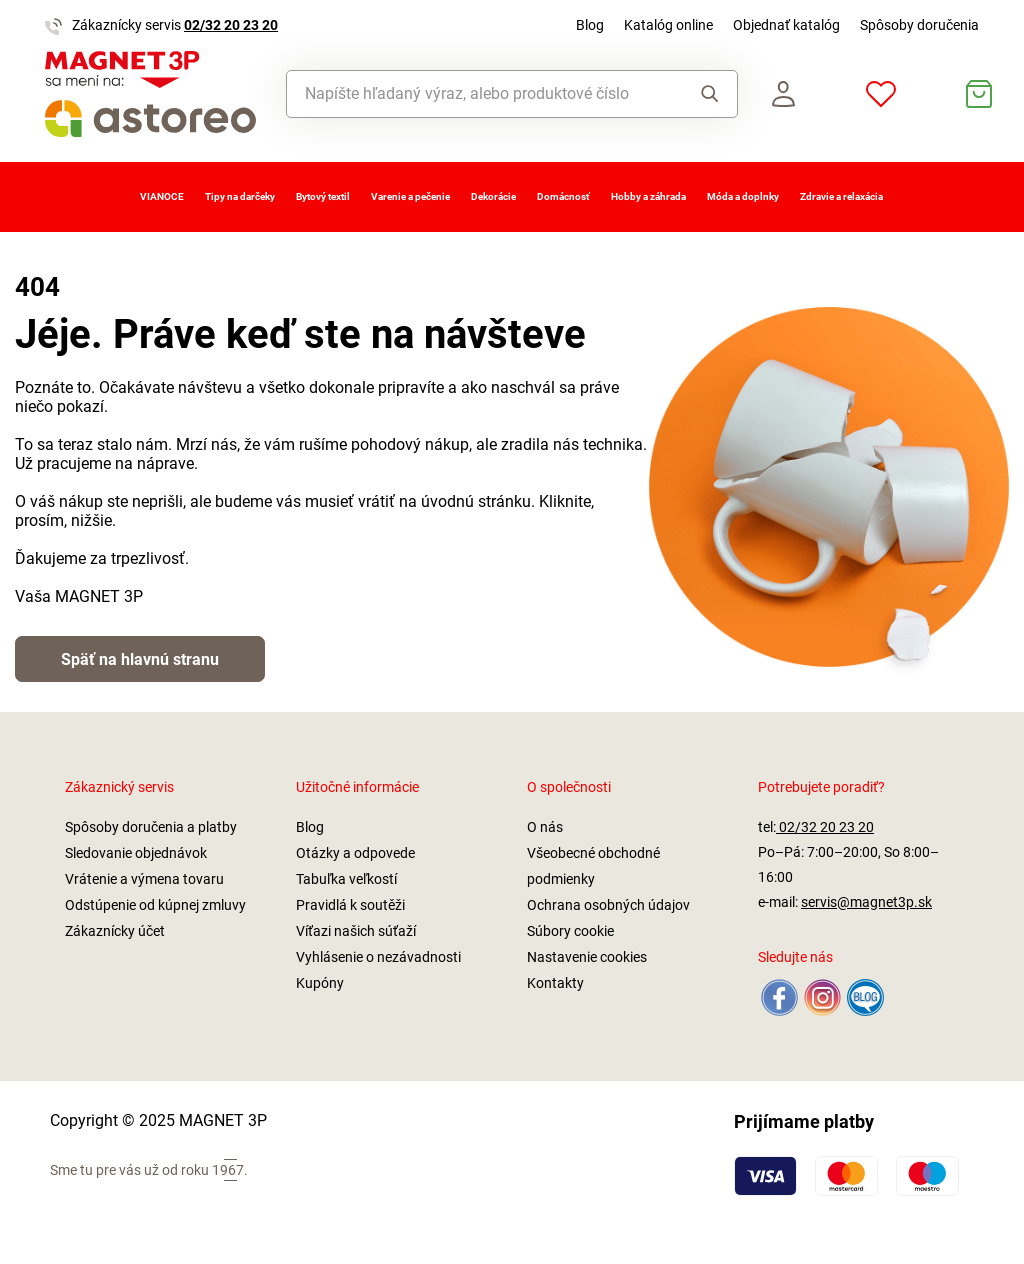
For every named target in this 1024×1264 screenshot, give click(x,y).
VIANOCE (162, 196)
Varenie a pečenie (410, 196)
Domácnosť (563, 196)
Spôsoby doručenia (919, 25)
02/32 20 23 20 (231, 25)
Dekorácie (493, 196)
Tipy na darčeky (240, 196)
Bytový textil (323, 196)
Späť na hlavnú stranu (140, 659)
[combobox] (478, 94)
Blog (590, 25)
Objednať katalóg (786, 25)
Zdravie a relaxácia (841, 196)
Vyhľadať (710, 94)
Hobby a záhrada (648, 196)
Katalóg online (668, 25)
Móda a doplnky (743, 196)
